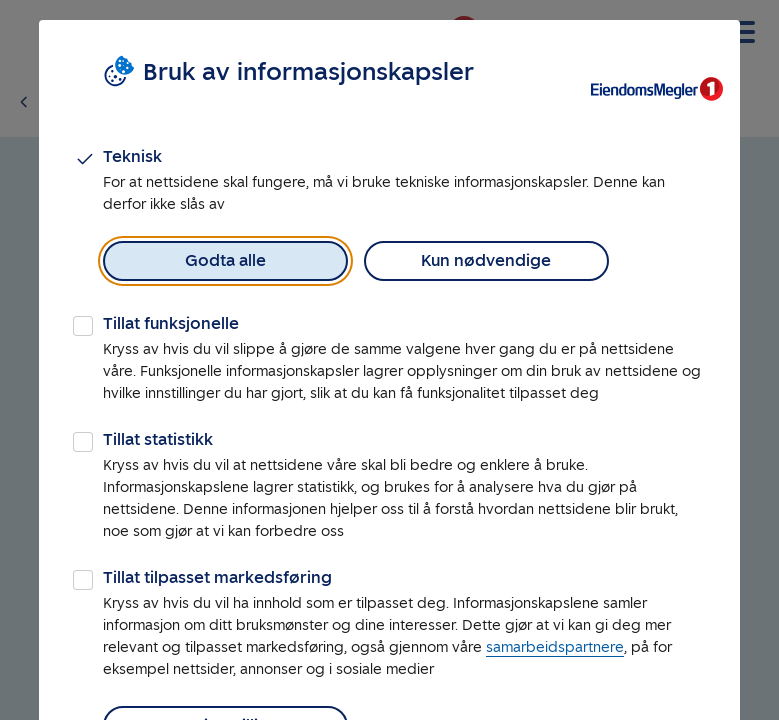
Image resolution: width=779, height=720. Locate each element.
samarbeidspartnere (555, 647)
